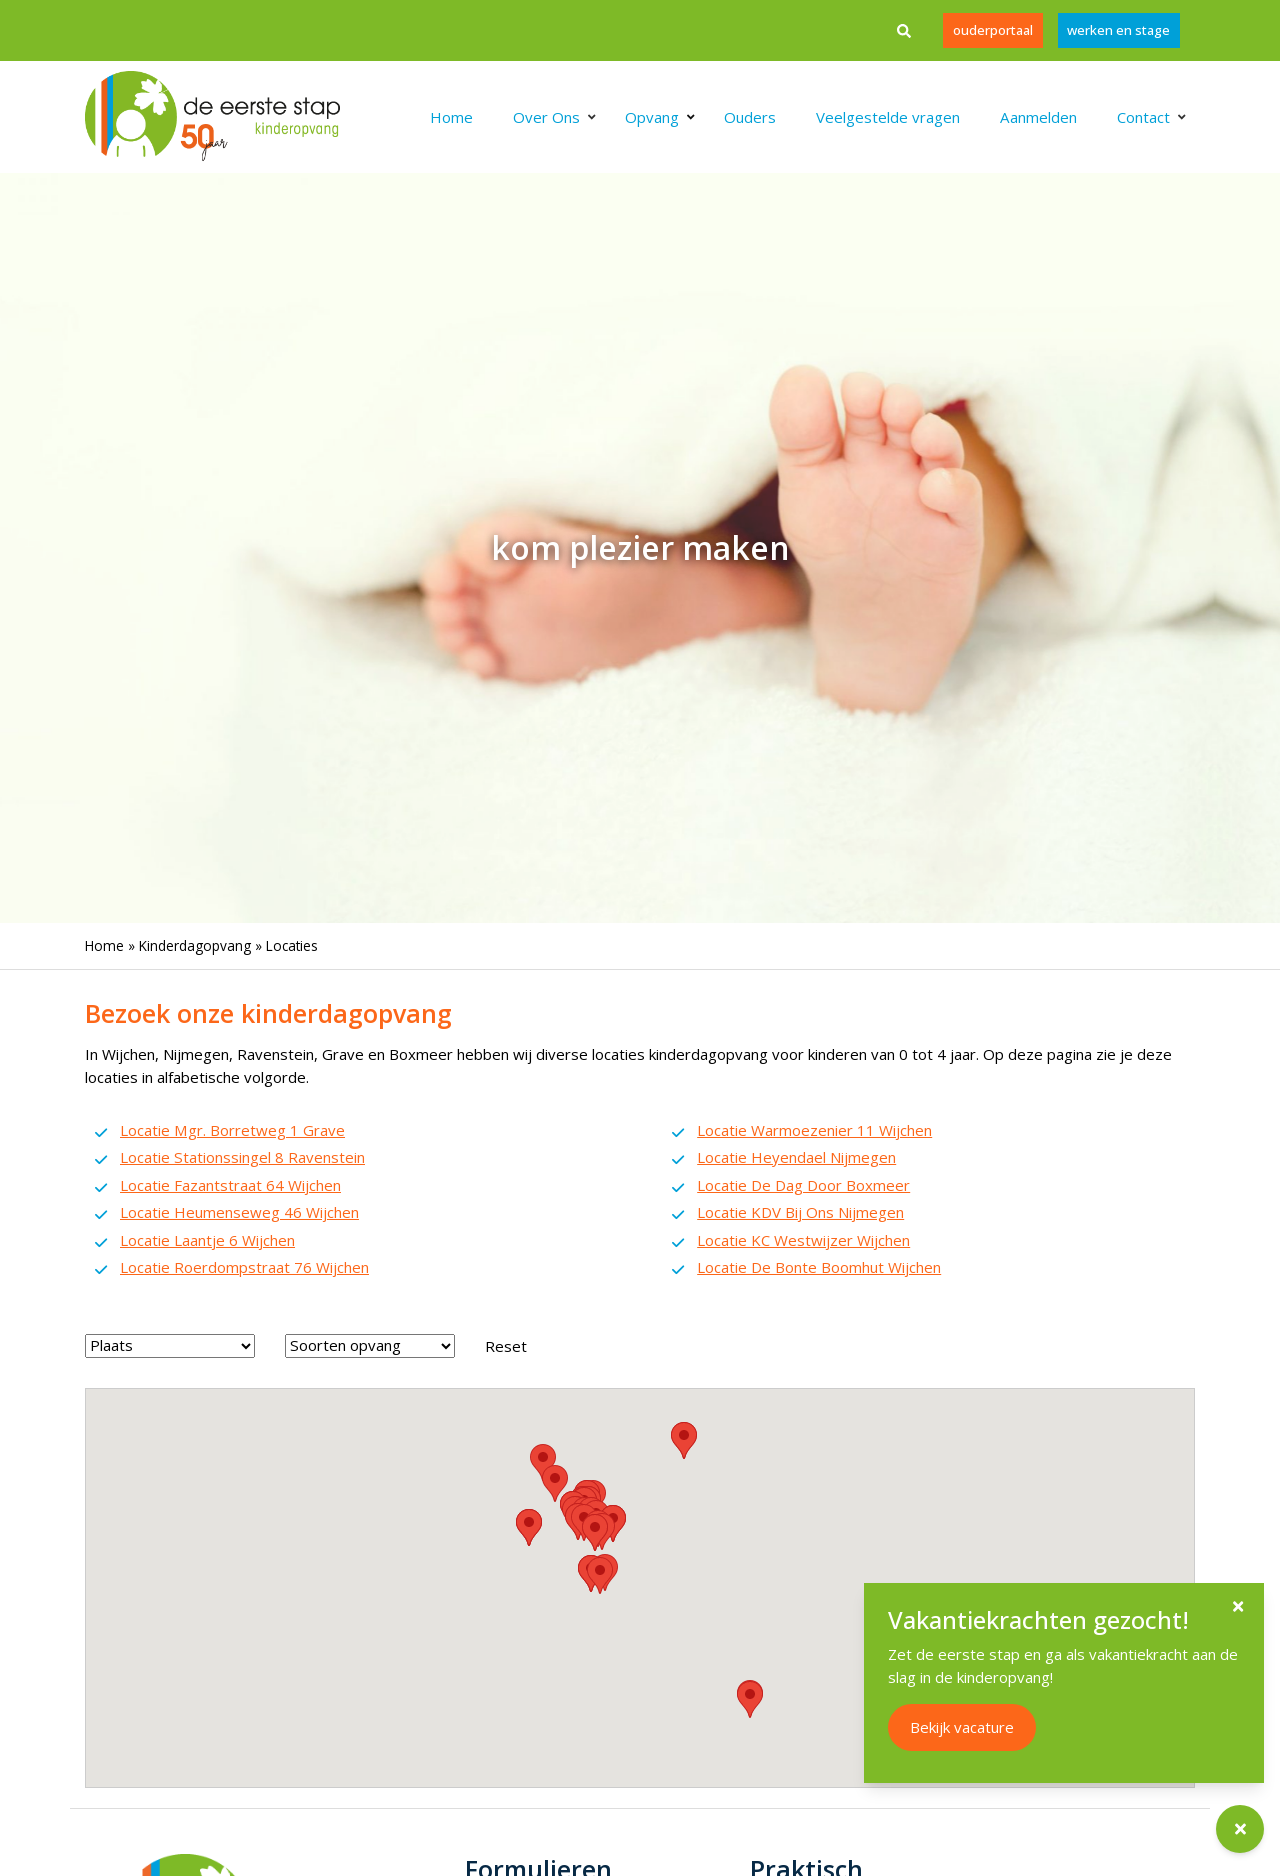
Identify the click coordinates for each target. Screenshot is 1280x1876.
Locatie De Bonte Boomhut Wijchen (819, 1267)
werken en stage (1118, 30)
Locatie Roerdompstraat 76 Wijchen (244, 1267)
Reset (506, 1346)
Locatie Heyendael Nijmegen (796, 1157)
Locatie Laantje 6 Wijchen (207, 1240)
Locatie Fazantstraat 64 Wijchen (230, 1185)
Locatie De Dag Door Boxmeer (803, 1185)
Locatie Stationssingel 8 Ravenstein (242, 1157)
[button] (555, 1483)
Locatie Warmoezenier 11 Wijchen (814, 1130)
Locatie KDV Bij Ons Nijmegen (800, 1212)
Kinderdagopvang (195, 945)
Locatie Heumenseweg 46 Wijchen (239, 1212)
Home (104, 945)
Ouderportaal (992, 30)
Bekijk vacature (962, 1727)
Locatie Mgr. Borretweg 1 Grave (232, 1130)
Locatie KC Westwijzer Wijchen (803, 1240)
